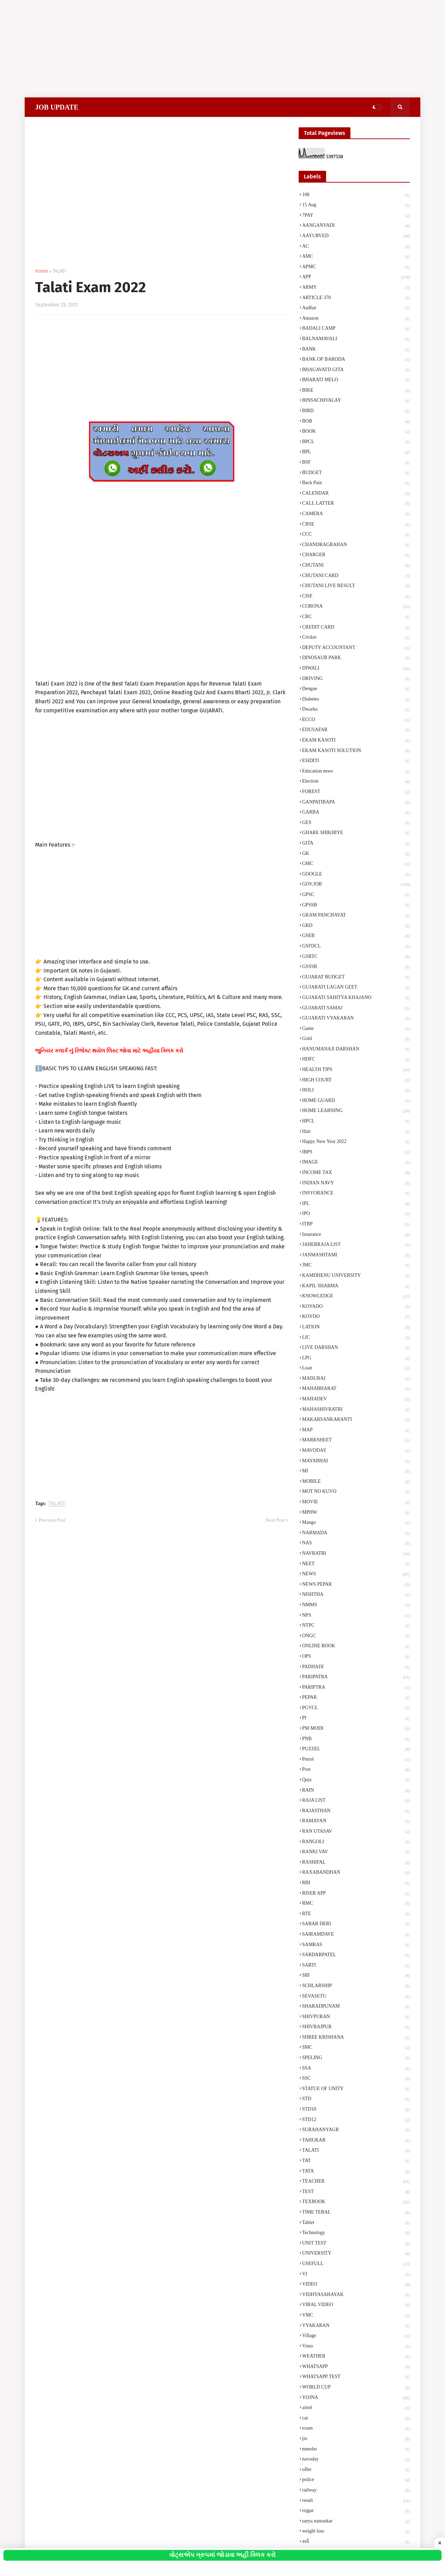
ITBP (356, 1224)
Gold (356, 1039)
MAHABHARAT (356, 1389)
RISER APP (356, 1893)
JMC (356, 1265)
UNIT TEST (356, 2243)
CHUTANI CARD (356, 576)
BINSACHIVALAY (356, 401)
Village (356, 2336)
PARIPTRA (356, 1688)
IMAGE (356, 1162)
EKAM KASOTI (356, 740)
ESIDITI (356, 761)
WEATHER (356, 2356)
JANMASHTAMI (356, 1255)
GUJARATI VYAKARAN (356, 1018)
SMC (356, 2048)
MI (356, 1471)
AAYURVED (356, 236)
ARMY (356, 288)
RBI (356, 1883)
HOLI (356, 1090)
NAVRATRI (356, 1554)
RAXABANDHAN (356, 1873)
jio (356, 2439)
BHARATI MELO (356, 380)
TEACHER (356, 2181)
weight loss (356, 2531)
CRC (356, 617)
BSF (356, 462)
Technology (356, 2233)
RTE (356, 1914)
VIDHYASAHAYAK (356, 2295)
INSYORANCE (356, 1193)
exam (356, 2428)
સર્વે (356, 2542)
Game (356, 1029)
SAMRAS (356, 1945)
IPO (356, 1214)
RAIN (356, 1790)
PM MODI (356, 1729)
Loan (356, 1368)
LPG (356, 1358)
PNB (356, 1739)
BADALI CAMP (356, 329)
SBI (356, 1976)
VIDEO (356, 2284)
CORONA (356, 606)
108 (356, 195)
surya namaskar (356, 2521)
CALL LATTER (356, 504)
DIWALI (356, 668)
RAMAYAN (356, 1821)
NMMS (356, 1605)
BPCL (356, 442)
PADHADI (356, 1667)
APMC (356, 267)
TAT (356, 2161)
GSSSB (356, 967)
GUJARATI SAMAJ (356, 1008)
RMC (356, 1904)
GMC (356, 864)
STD (356, 2099)
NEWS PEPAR (356, 1585)
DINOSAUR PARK (356, 658)
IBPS (356, 1152)
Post (356, 1770)
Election (356, 781)
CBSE (356, 524)
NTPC (356, 1626)
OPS (356, 1657)
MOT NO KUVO (356, 1492)
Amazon (356, 318)
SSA (356, 2068)
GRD (356, 926)
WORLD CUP (356, 2387)
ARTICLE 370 (356, 298)
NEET (356, 1564)
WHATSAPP (356, 2367)
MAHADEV (356, 1399)
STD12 (356, 2120)
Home (41, 271)
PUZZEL (356, 1749)
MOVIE (356, 1502)
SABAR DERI (356, 1924)
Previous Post (52, 1520)
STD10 (356, 2109)
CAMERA (356, 514)
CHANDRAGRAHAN (356, 545)
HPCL (356, 1121)
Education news (356, 771)
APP (356, 277)
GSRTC (356, 957)
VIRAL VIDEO (356, 2305)
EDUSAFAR (356, 730)
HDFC (356, 1059)
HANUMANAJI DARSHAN (356, 1049)
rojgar (356, 2511)
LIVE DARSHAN (356, 1348)
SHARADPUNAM (356, 2006)
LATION (356, 1327)
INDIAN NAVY (356, 1183)
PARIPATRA (356, 1677)
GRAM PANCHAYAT (356, 915)
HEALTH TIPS (356, 1070)
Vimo (356, 2346)
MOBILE (356, 1482)
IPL (356, 1204)
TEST (356, 2192)
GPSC (356, 895)
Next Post (275, 1520)
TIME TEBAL (356, 2212)
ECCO (356, 720)
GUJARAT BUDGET (356, 977)
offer (356, 2470)
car (356, 2418)
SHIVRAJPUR (356, 2027)
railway (356, 2490)
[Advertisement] (208, 48)
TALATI (59, 271)
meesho (356, 2449)
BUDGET (356, 473)
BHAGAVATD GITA (356, 370)
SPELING (356, 2058)
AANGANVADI (356, 226)
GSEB (356, 936)
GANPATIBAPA (356, 802)
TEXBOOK (356, 2202)
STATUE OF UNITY (356, 2089)
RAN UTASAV (356, 1832)
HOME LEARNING (356, 1111)
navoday (356, 2459)
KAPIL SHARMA (356, 1286)
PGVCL (356, 1708)
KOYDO (356, 1317)
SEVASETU (356, 1996)
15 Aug (356, 205)
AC (356, 246)
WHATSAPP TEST (356, 2377)
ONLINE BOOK (356, 1646)
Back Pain (356, 483)
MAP (356, 1430)
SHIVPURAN (356, 2017)
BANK (356, 349)
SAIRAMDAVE (356, 1934)
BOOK (356, 432)
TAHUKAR (356, 2140)
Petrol (356, 1760)
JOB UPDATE (57, 107)
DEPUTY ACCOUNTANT (356, 648)
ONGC (356, 1636)
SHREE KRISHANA (356, 2037)
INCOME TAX (356, 1173)
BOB (356, 421)
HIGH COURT (356, 1080)
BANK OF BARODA (356, 360)
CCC (356, 534)
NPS (356, 1616)
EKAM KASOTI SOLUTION (356, 751)
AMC (356, 257)
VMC (356, 2315)
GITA (356, 843)
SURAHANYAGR (356, 2130)
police (356, 2480)
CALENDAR (356, 493)
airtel (356, 2408)
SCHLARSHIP (356, 1986)
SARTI (356, 1965)
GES (356, 823)
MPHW (356, 1513)
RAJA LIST (356, 1801)
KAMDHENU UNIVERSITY (356, 1276)
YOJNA (356, 2398)
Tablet (356, 2223)
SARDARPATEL (356, 1955)
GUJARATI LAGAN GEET (356, 987)
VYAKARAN (356, 2326)
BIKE (356, 390)
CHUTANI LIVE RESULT (356, 586)
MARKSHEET (356, 1440)
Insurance (356, 1235)
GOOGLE (356, 874)
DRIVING (356, 679)
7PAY (356, 216)
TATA (356, 2171)
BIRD (356, 411)
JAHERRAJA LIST (356, 1245)
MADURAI (356, 1379)
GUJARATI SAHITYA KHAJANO (356, 998)
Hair (356, 1132)
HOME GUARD (356, 1101)
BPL (356, 452)
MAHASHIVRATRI (356, 1410)
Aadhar (356, 308)
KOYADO (356, 1307)
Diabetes (356, 699)
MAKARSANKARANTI (356, 1420)
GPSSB (356, 905)
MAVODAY (356, 1451)
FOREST (356, 792)
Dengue (356, 689)
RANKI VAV (356, 1852)
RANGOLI (356, 1842)
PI (356, 1718)
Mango (356, 1523)
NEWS (356, 1574)
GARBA (356, 812)
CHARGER (356, 555)
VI (356, 2274)
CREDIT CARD (356, 627)
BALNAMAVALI (356, 339)
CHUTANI (356, 565)
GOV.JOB (356, 884)
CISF (356, 596)
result (356, 2501)
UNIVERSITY (356, 2253)
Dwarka (356, 709)
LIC (356, 1338)
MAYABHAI (356, 1461)
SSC (356, 2078)
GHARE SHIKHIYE (356, 833)
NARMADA (356, 1533)
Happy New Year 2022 (356, 1142)
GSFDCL (356, 946)
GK (356, 854)
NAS (356, 1543)
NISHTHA (356, 1595)
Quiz (356, 1780)
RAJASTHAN (356, 1811)
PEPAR (356, 1698)
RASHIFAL (356, 1862)
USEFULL (356, 2264)
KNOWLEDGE (356, 1296)
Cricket (356, 637)
